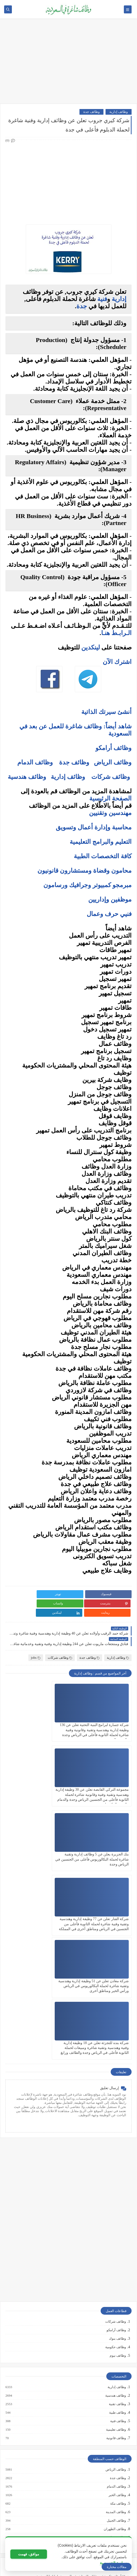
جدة (81, 306)
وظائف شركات (110, 776)
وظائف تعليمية (116, 2232)
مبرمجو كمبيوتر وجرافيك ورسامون (87, 885)
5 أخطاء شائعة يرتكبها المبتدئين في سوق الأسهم (94, 2466)
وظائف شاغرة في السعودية (51, 2563)
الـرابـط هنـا (116, 633)
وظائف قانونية (116, 2240)
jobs (36, 1648)
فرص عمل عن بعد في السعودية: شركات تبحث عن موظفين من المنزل (80, 2411)
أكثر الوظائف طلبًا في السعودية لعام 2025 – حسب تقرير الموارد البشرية (79, 2395)
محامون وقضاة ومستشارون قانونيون (84, 870)
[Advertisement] (68, 64)
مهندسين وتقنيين (110, 813)
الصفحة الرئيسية (110, 798)
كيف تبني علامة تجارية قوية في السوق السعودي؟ (94, 2546)
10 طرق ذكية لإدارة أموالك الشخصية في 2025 (96, 2513)
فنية (102, 299)
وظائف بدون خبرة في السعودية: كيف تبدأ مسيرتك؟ (92, 2419)
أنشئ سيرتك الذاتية (106, 711)
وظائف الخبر (117, 2297)
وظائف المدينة (115, 2314)
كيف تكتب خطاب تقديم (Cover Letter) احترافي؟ (94, 2386)
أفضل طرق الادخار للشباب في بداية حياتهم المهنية (93, 2529)
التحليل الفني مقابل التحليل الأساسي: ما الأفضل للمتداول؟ (88, 2474)
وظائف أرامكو (116, 2132)
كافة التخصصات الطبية (103, 856)
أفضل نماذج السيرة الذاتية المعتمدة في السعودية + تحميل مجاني (84, 2403)
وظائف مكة (118, 2306)
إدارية (119, 299)
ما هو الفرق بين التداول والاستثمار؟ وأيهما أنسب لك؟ (91, 2450)
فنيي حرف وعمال (109, 914)
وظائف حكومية (115, 2149)
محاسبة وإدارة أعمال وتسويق (94, 827)
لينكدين (90, 647)
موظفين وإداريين (110, 899)
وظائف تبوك (117, 2340)
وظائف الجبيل (116, 2323)
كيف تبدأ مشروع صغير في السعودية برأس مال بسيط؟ (90, 2521)
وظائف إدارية (118, 112)
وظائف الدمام (35, 762)
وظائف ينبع (118, 2348)
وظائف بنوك (117, 2141)
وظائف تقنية (117, 2206)
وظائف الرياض (113, 762)
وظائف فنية (118, 2223)
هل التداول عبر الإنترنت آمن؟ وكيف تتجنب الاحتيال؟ (92, 2483)
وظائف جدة (91, 112)
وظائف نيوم (118, 2158)
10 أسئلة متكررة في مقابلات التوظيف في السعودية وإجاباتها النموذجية (80, 2378)
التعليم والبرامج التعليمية (101, 841)
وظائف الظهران (114, 2331)
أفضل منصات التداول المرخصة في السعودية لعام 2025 (90, 2458)
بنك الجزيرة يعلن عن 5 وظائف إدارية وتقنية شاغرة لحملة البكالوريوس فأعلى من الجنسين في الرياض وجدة (101, 1785)
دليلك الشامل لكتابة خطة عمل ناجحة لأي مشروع (94, 2537)
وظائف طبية (117, 2215)
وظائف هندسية (27, 776)
